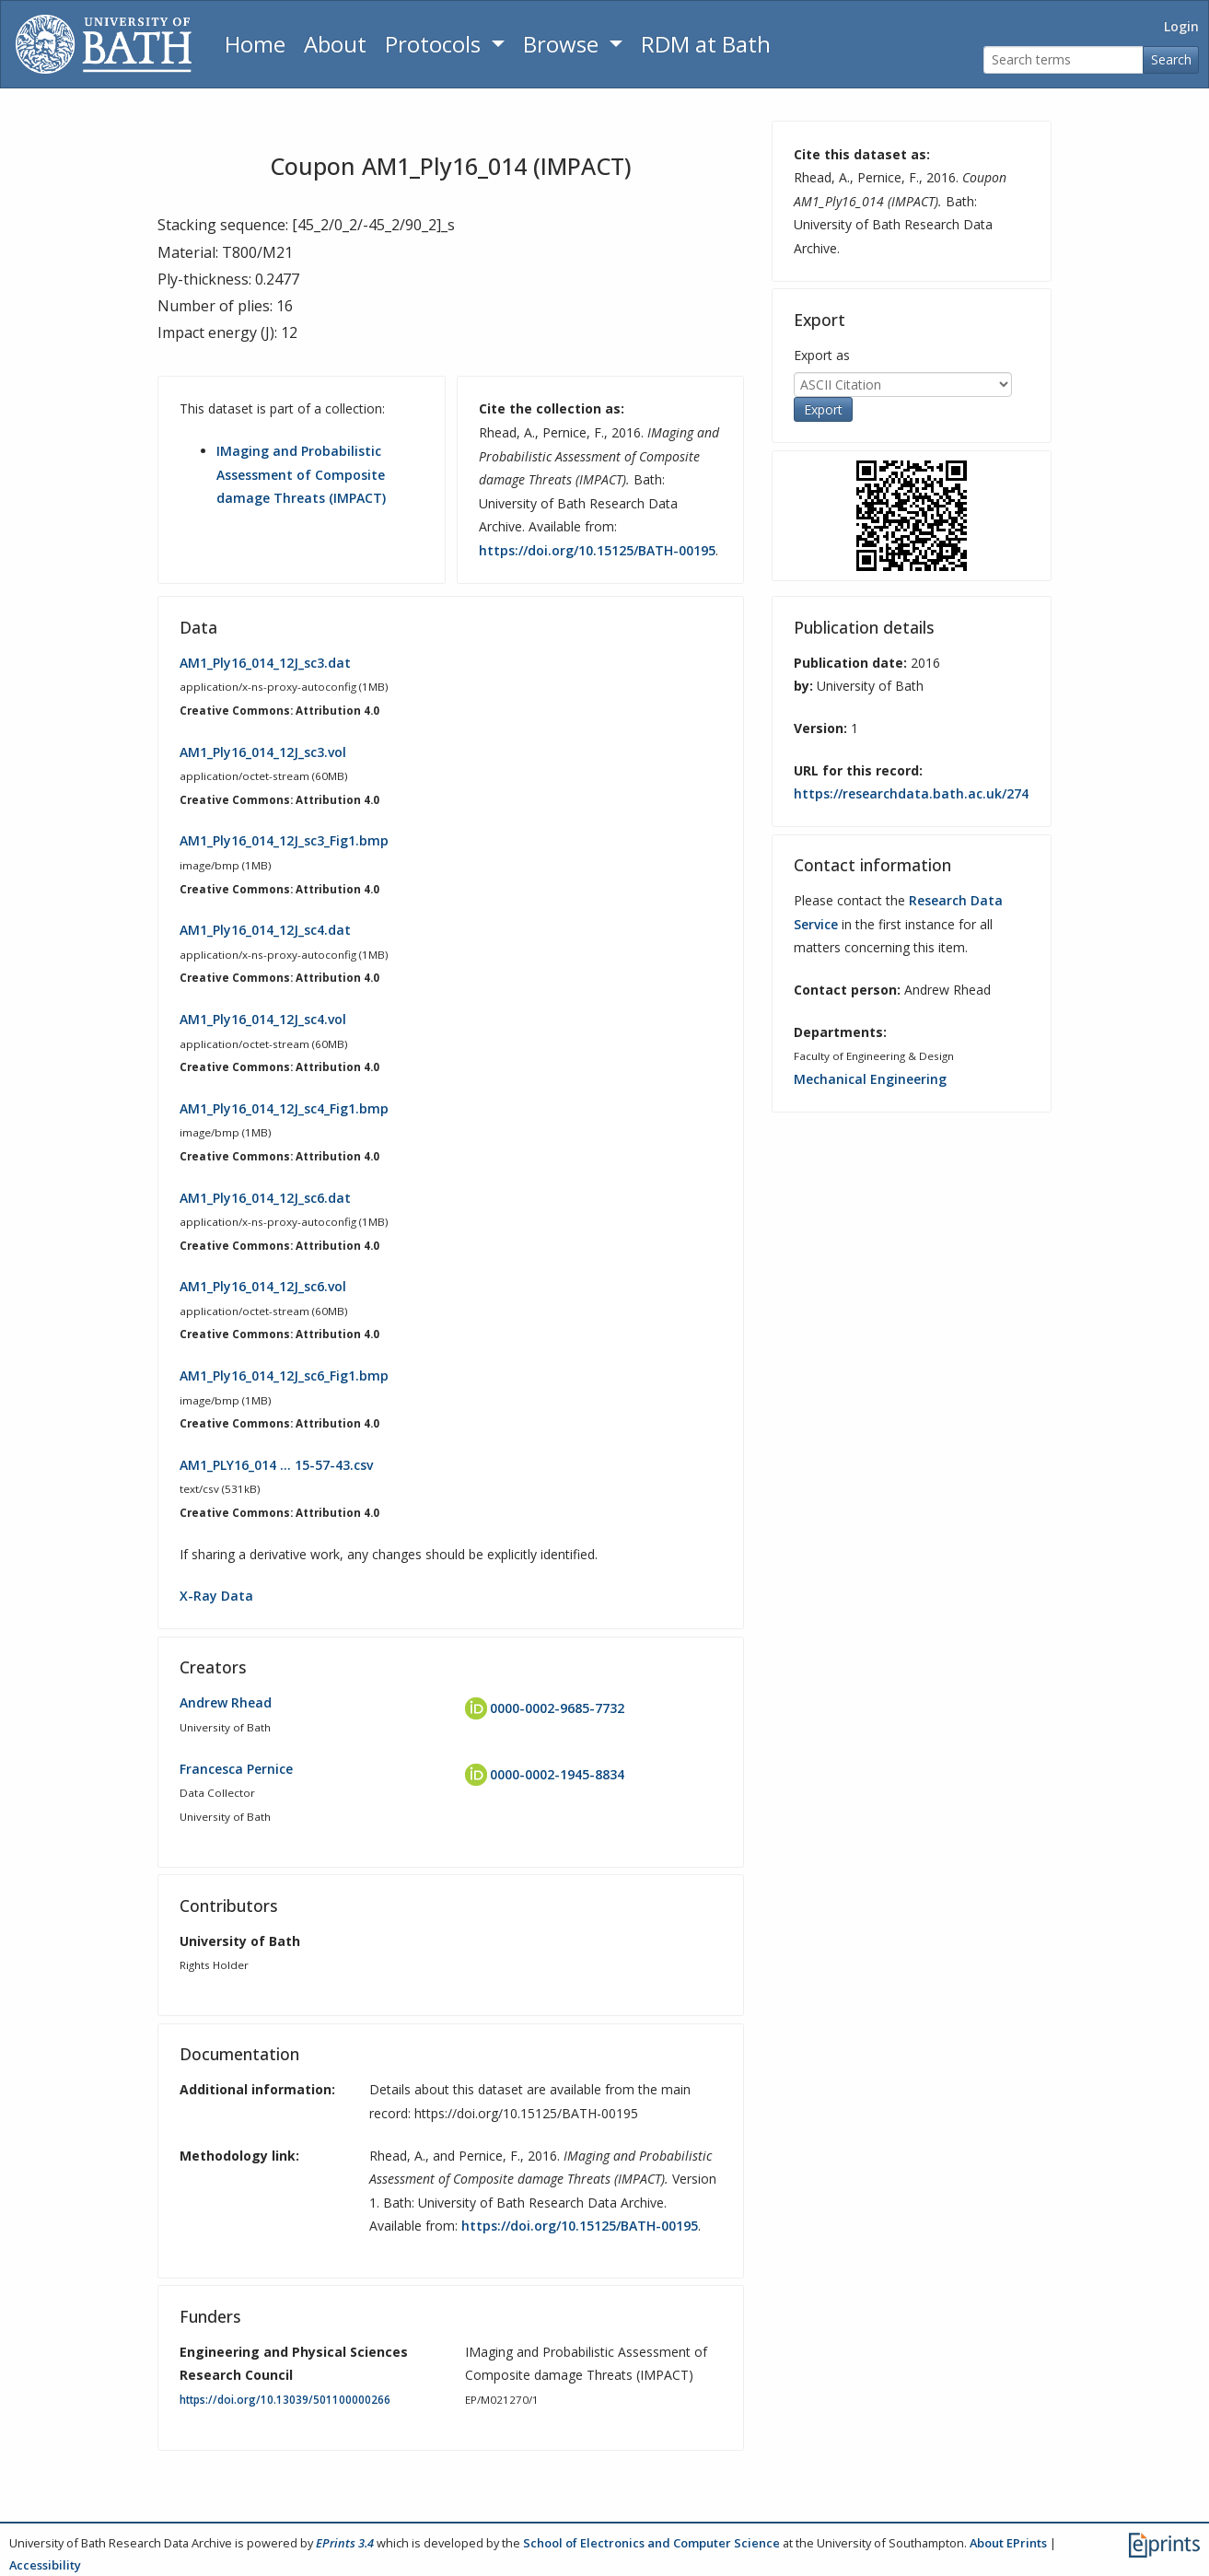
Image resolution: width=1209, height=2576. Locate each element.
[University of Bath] (103, 44)
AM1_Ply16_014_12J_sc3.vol (263, 752)
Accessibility (45, 2565)
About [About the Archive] (335, 44)
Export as (822, 355)
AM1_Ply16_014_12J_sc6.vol (263, 1286)
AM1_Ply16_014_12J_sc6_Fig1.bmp (284, 1375)
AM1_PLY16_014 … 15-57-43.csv (276, 1465)
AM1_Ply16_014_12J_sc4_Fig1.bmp (284, 1108)
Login (1181, 26)
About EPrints (1008, 2543)
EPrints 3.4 (345, 2543)
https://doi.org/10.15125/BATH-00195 (597, 550)
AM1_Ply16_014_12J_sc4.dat (265, 929)
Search (1171, 59)
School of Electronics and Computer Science (651, 2543)
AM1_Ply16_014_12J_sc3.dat (265, 662)
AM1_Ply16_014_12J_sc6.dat (265, 1197)
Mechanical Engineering (870, 1079)
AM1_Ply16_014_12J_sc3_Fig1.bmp (284, 840)
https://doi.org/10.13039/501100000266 (285, 2400)
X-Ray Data (216, 1595)
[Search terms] (1063, 60)
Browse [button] (563, 44)
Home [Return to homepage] (255, 44)
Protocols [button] (435, 44)
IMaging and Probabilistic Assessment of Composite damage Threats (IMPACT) (301, 474)
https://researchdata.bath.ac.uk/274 (911, 793)
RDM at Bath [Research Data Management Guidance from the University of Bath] (706, 44)
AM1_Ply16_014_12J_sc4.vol (263, 1019)
